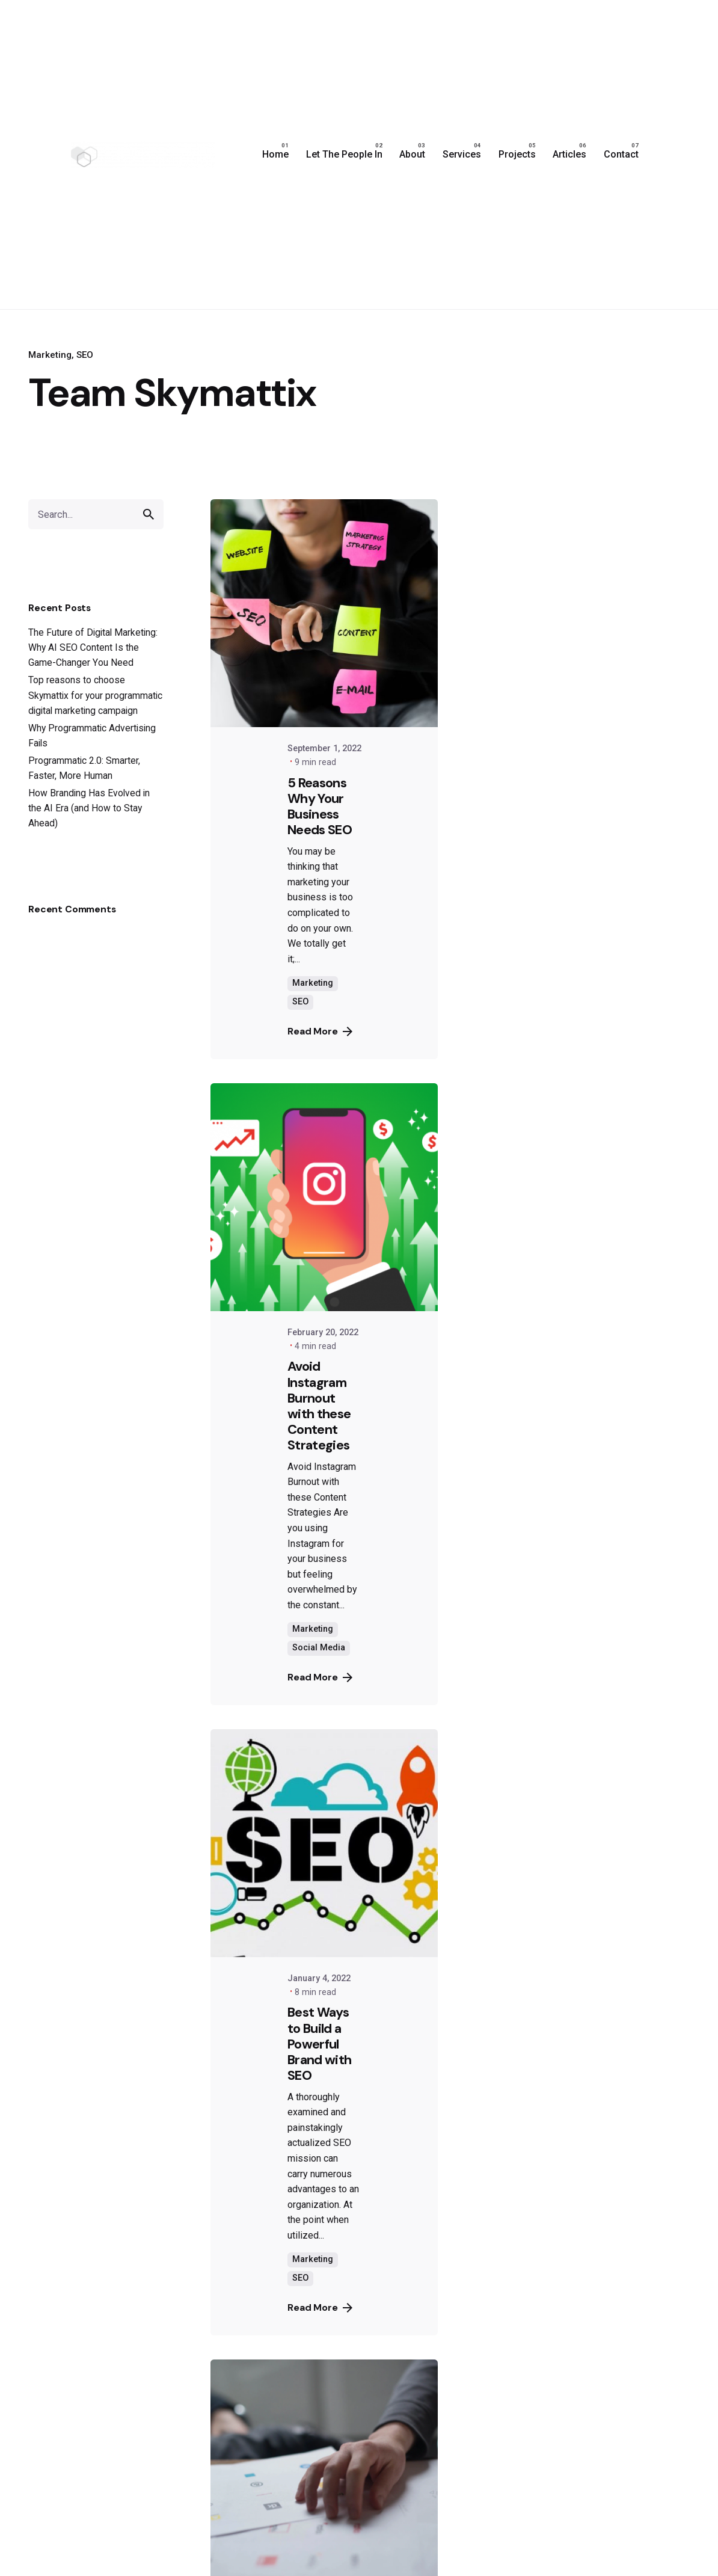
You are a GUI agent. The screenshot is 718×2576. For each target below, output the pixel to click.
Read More (319, 1031)
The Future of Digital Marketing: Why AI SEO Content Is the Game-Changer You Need (93, 647)
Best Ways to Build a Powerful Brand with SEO (319, 2043)
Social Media (318, 1648)
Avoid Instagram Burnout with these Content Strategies (319, 1405)
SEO (84, 354)
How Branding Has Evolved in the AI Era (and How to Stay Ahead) (89, 808)
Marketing (50, 354)
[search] (148, 514)
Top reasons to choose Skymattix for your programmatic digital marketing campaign (95, 695)
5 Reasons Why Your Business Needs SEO (319, 806)
